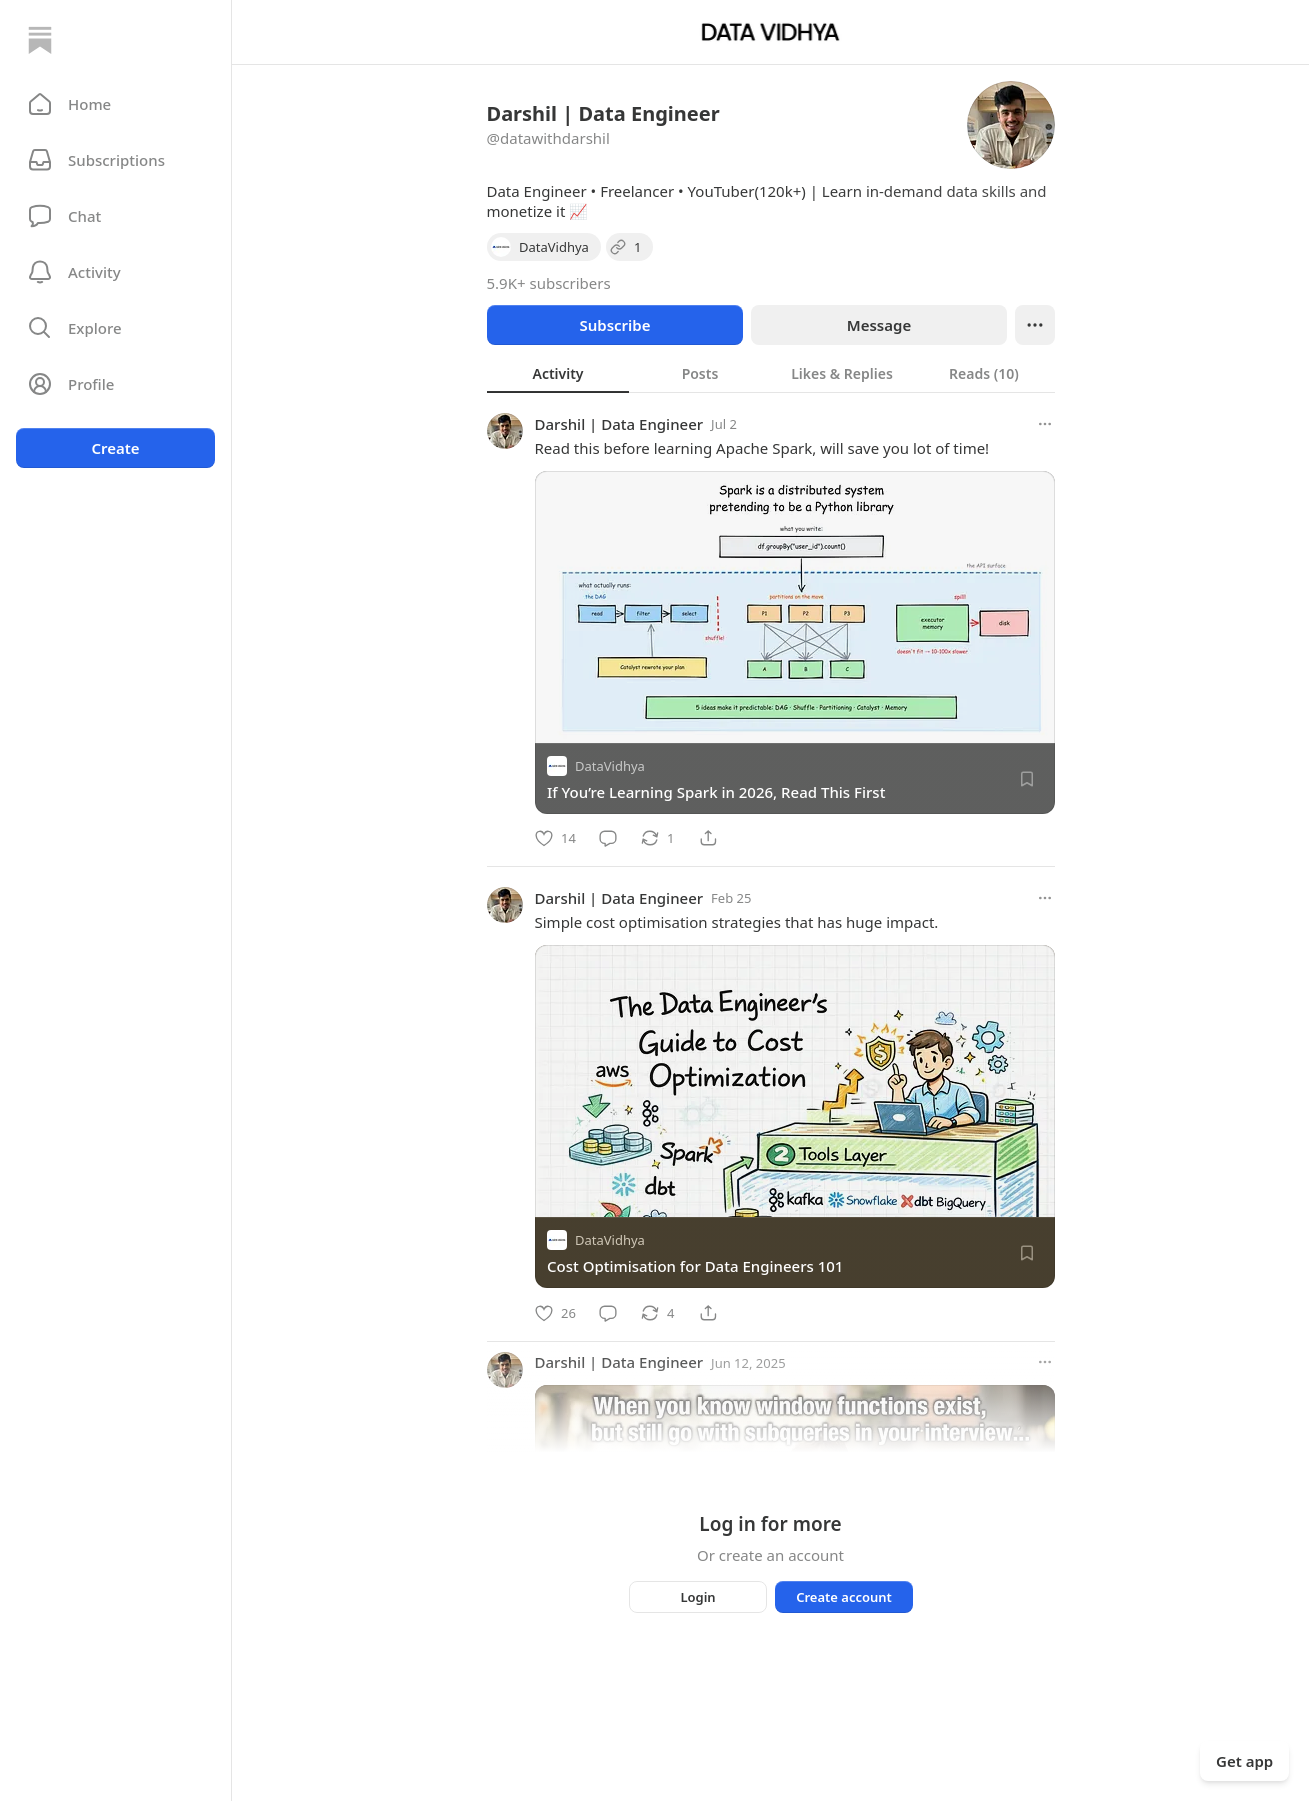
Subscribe (614, 325)
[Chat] (115, 216)
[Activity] (115, 272)
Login (697, 1597)
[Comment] (608, 838)
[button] (115, 104)
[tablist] (771, 373)
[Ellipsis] (1035, 325)
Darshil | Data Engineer (619, 424)
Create (115, 448)
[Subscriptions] (115, 160)
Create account (844, 1597)
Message (878, 325)
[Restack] (657, 838)
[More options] (1045, 424)
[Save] (1027, 779)
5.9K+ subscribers (549, 283)
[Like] (555, 838)
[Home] (40, 40)
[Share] (708, 838)
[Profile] (115, 384)
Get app (1244, 1761)
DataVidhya (610, 766)
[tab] (558, 373)
